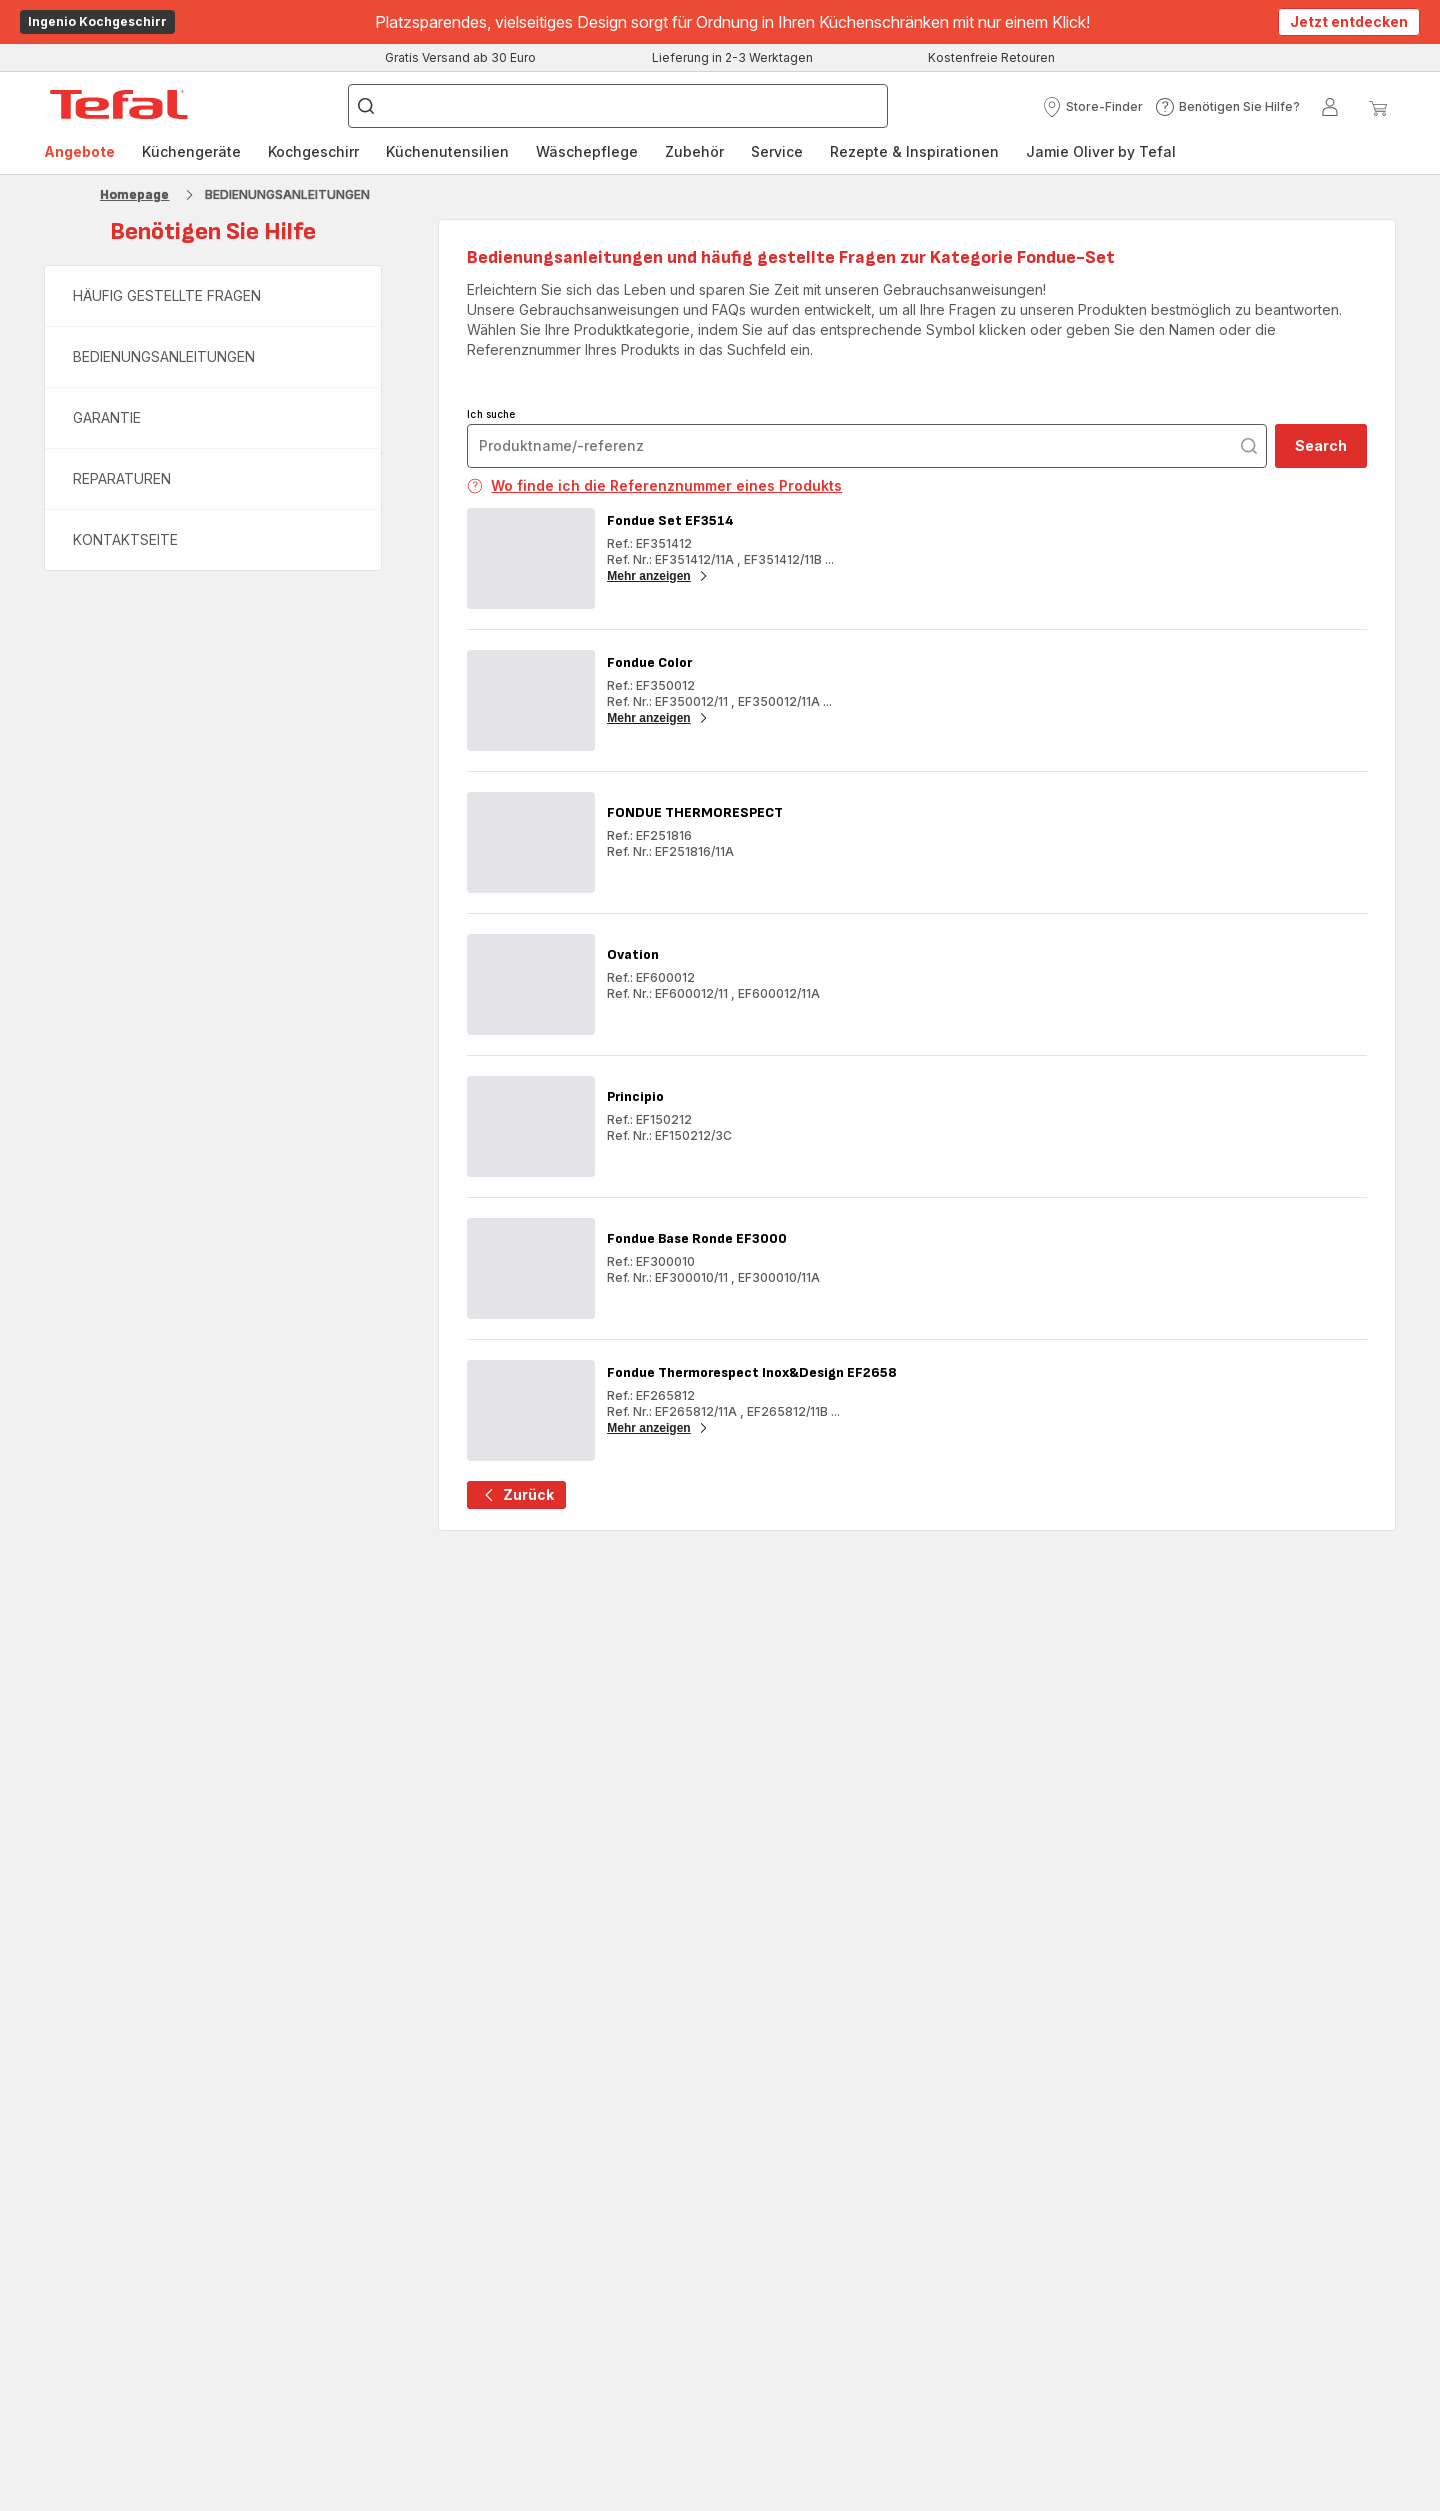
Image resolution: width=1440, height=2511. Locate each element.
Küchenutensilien (447, 151)
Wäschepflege (587, 151)
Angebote (79, 151)
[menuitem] (79, 152)
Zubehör (694, 151)
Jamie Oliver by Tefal (1101, 151)
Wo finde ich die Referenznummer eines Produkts (654, 485)
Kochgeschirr (313, 151)
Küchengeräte (191, 151)
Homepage (134, 194)
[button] (1092, 107)
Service (777, 151)
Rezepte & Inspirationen (914, 151)
